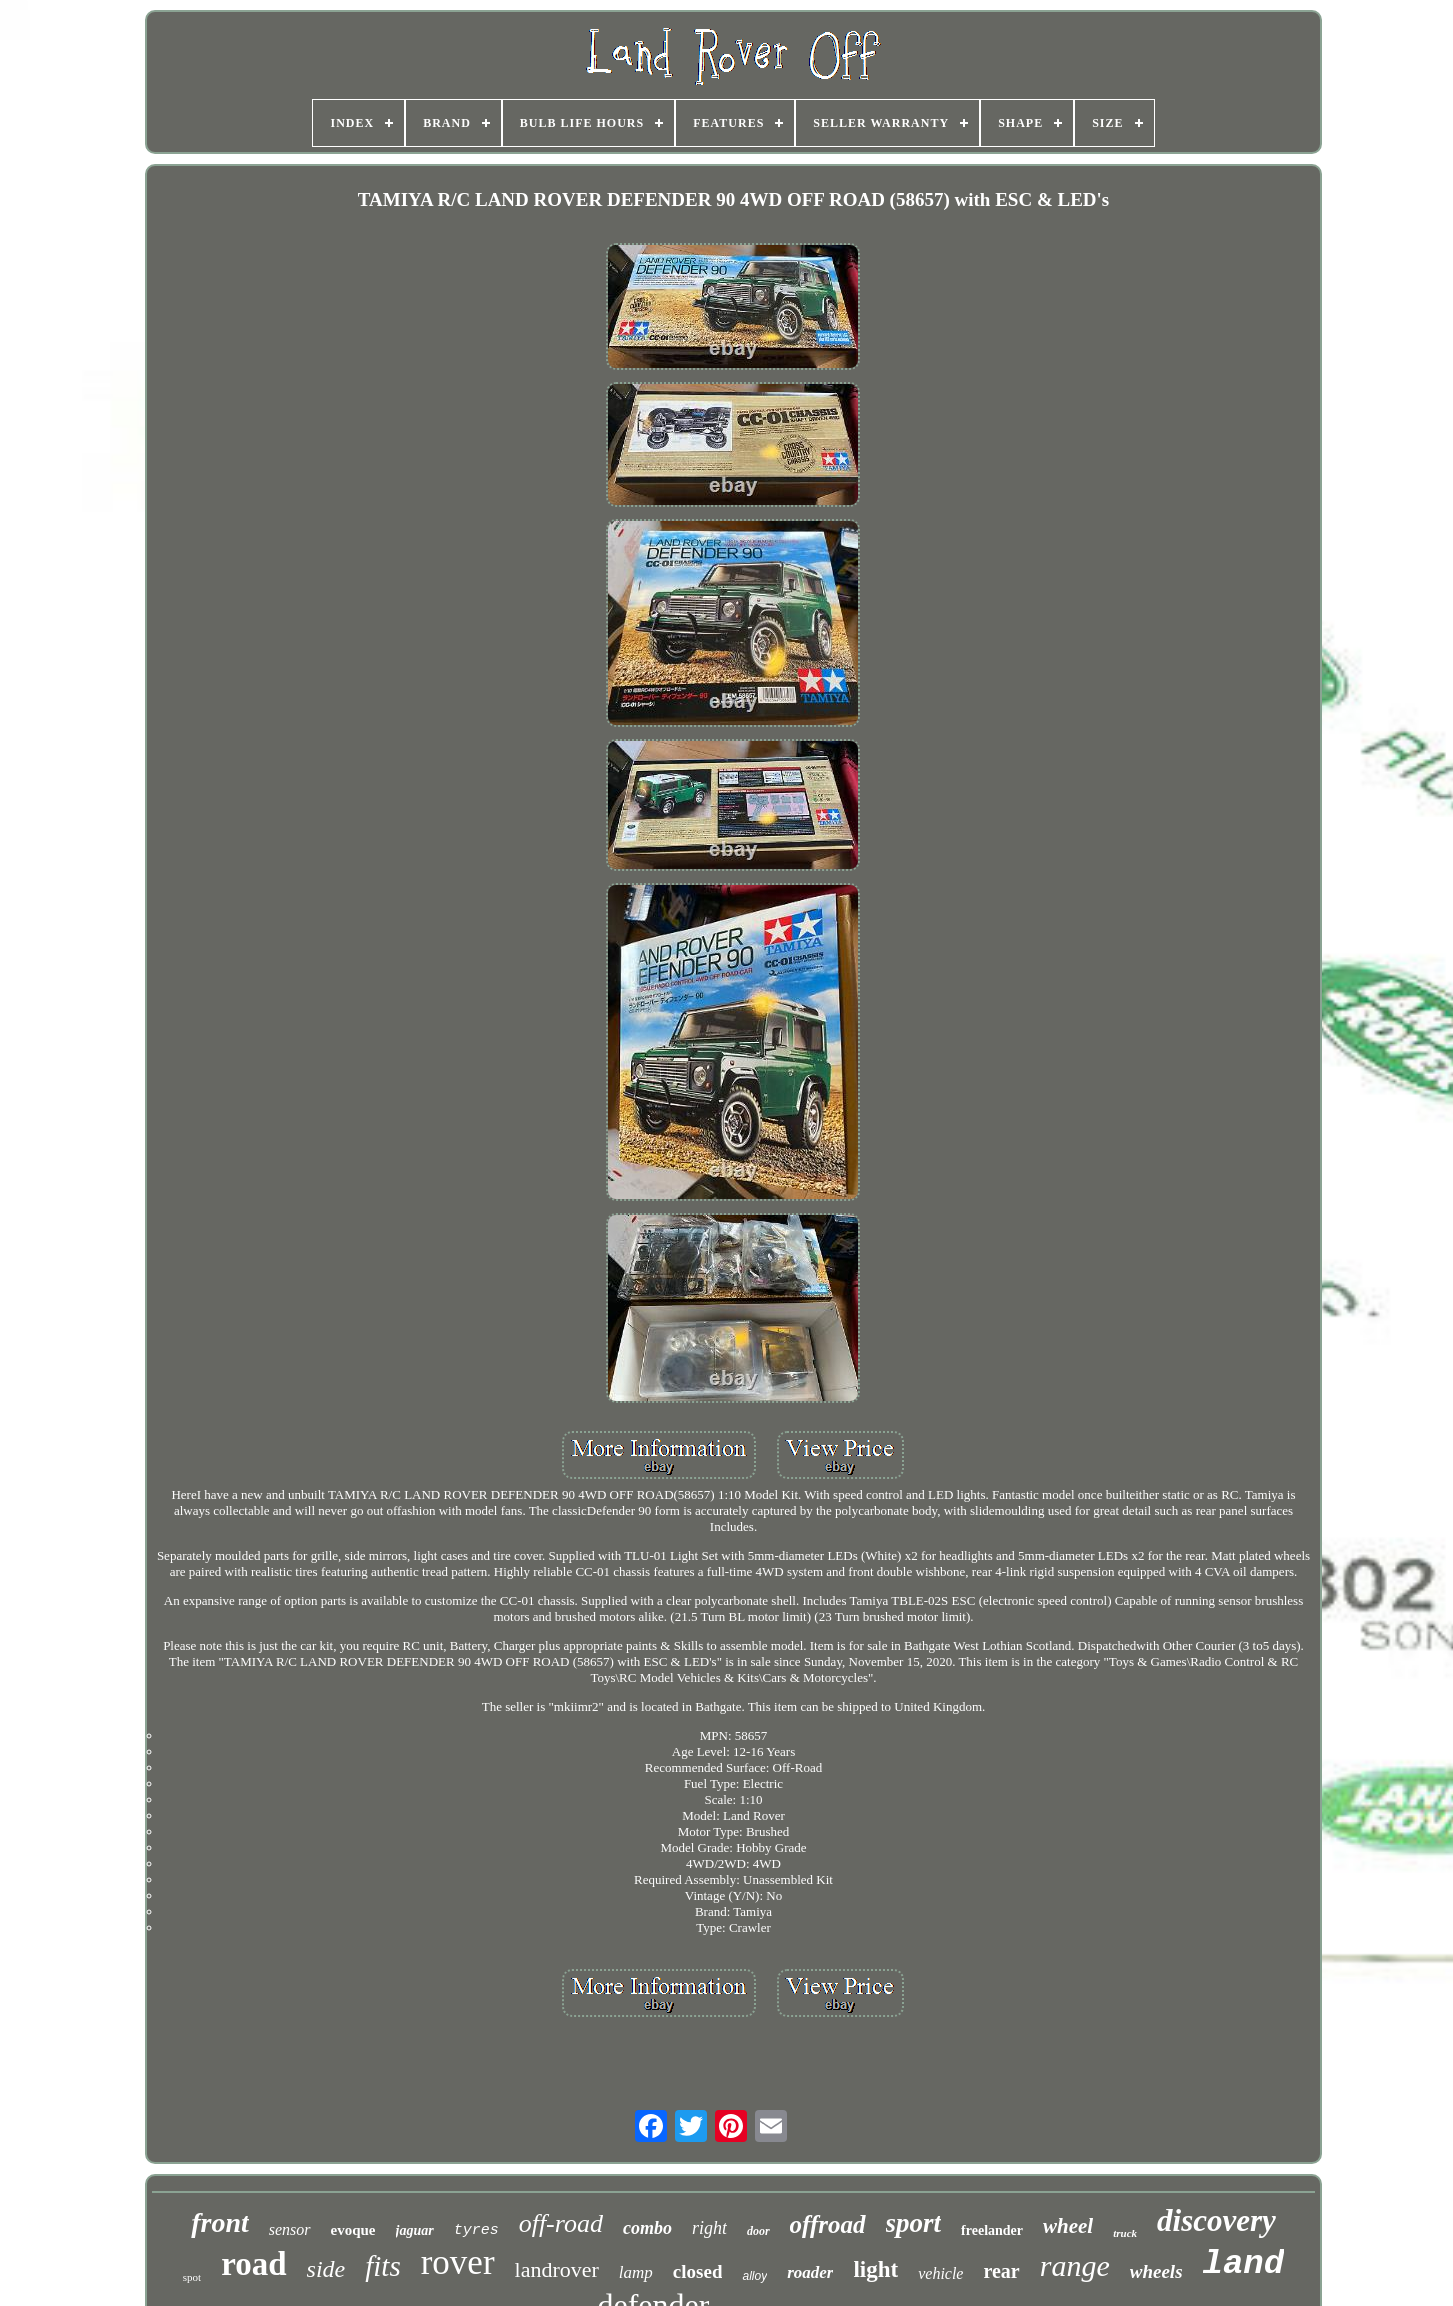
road (253, 2264)
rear (1001, 2271)
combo (647, 2228)
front (220, 2222)
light (875, 2269)
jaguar (415, 2230)
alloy (754, 2276)
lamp (636, 2272)
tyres (476, 2230)
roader (810, 2272)
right (709, 2228)
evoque (353, 2230)
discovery (1216, 2220)
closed (698, 2271)
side (326, 2269)
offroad (828, 2224)
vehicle (940, 2273)
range (1075, 2265)
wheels (1156, 2271)
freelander (992, 2230)
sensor (290, 2229)
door (758, 2231)
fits (382, 2266)
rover (458, 2262)
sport (914, 2223)
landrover (557, 2269)
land (1244, 2264)
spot (192, 2277)
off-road (561, 2223)
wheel (1068, 2226)
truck (1125, 2233)
